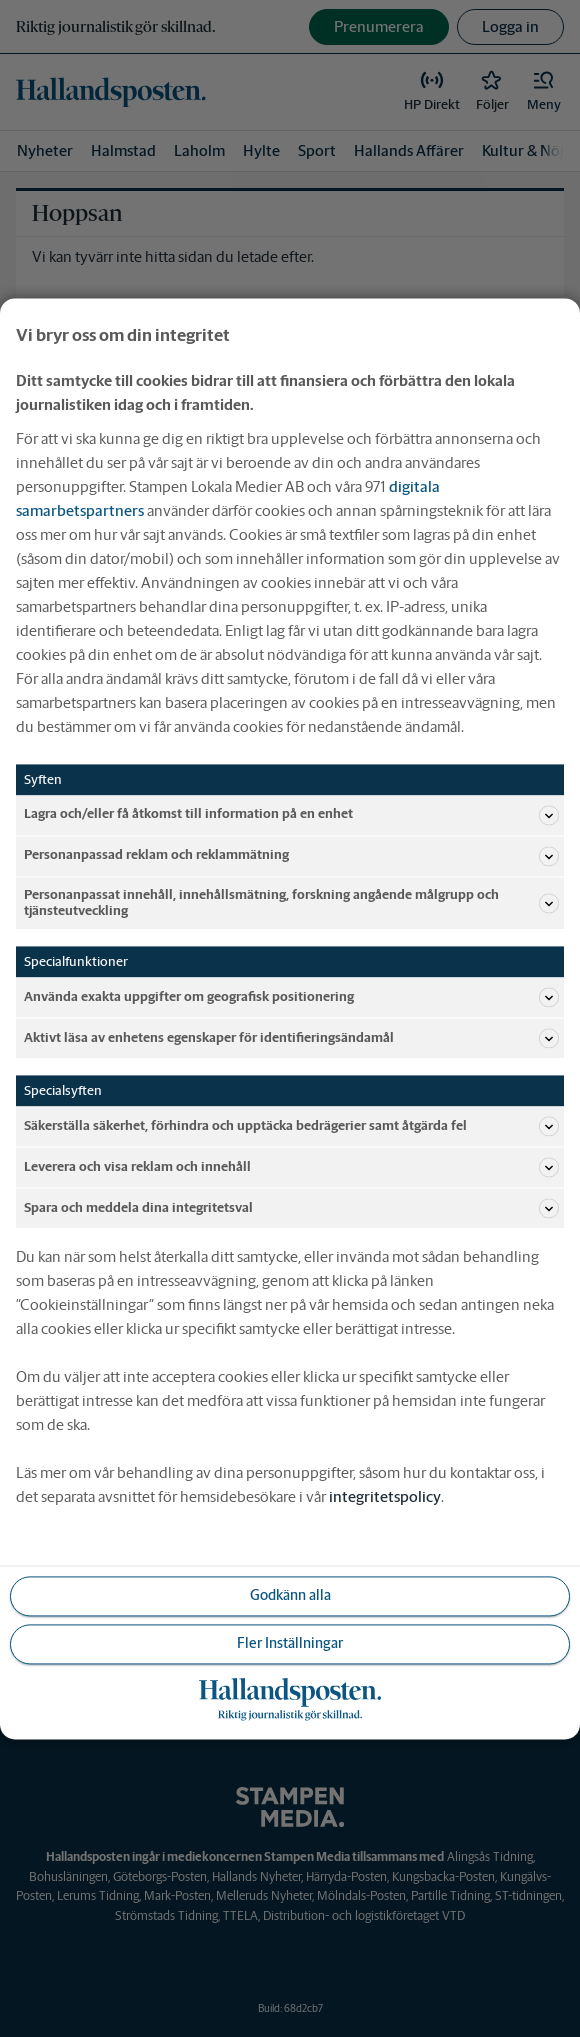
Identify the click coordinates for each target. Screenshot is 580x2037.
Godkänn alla (290, 1595)
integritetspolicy (385, 1496)
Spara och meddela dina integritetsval (291, 1208)
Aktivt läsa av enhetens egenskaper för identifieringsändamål (291, 1038)
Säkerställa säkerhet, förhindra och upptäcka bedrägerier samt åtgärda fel (291, 1126)
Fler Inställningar (290, 1643)
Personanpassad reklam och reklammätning (291, 856)
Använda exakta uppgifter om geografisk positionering (291, 997)
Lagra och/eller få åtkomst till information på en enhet (291, 815)
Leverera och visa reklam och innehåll (291, 1167)
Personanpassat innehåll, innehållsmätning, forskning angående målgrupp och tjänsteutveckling (291, 902)
